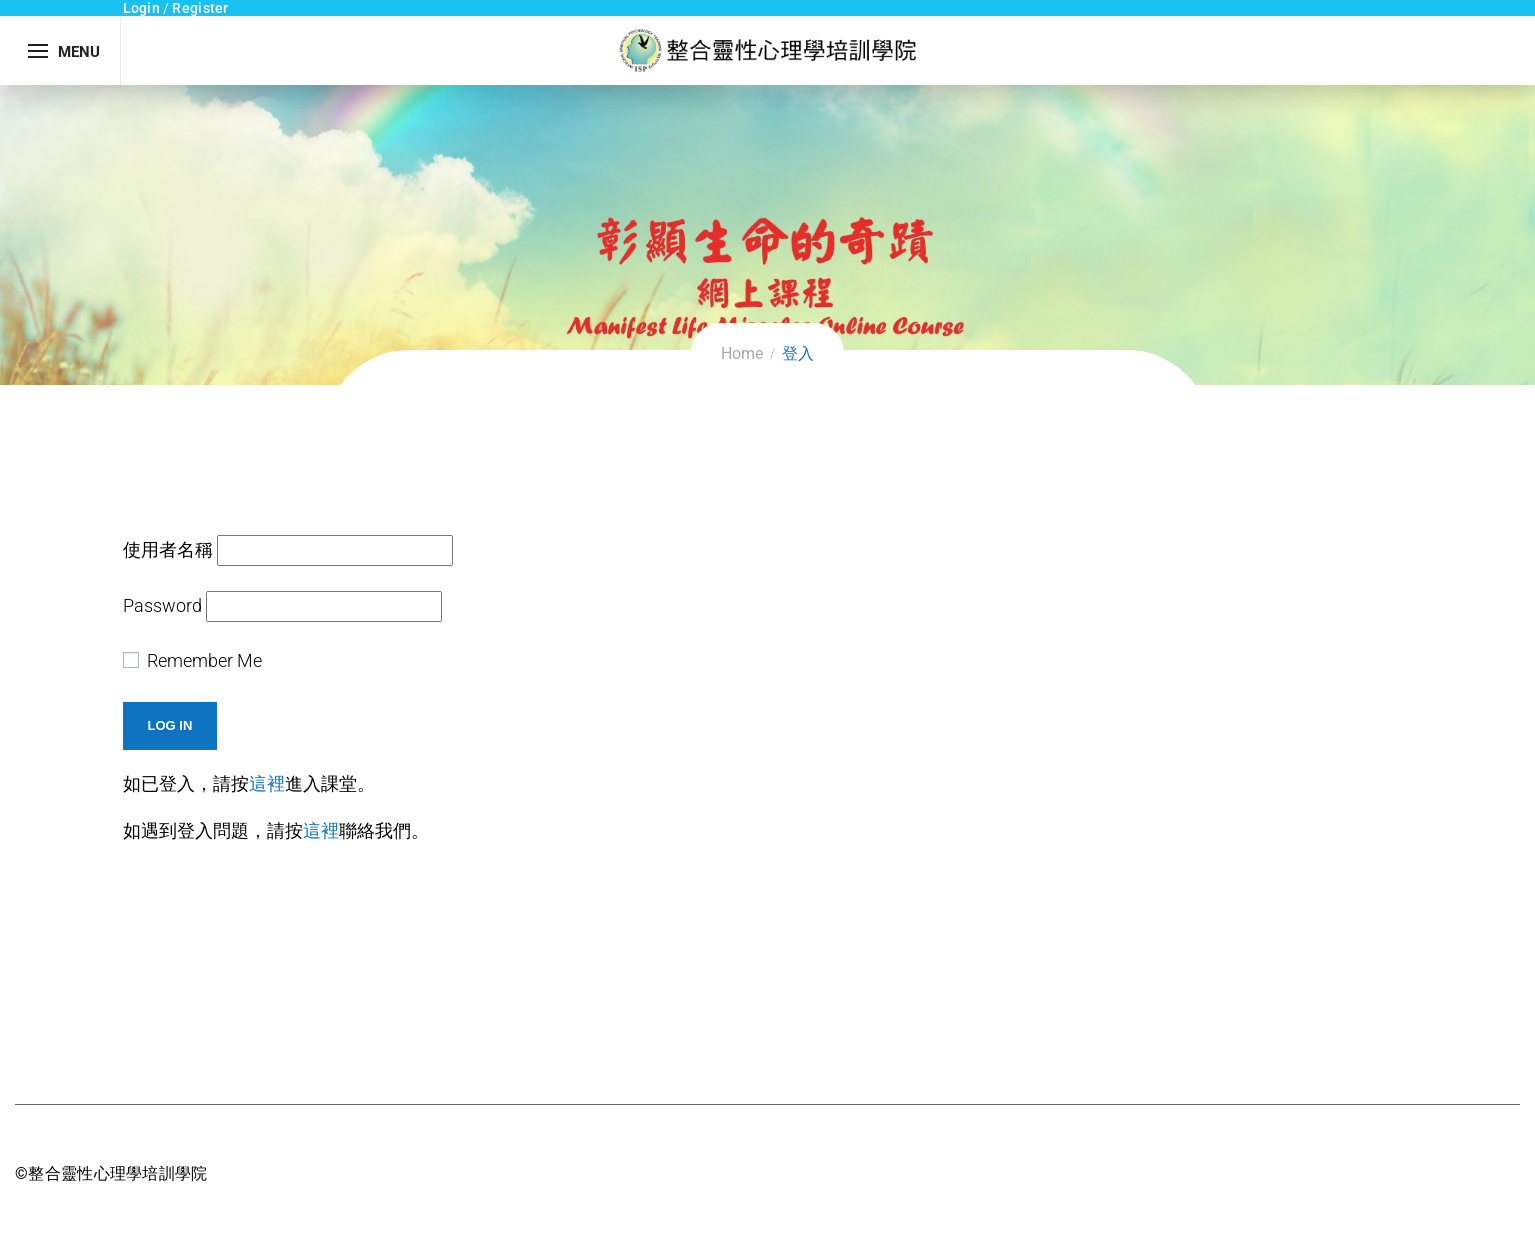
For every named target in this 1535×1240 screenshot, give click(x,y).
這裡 (267, 783)
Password (162, 605)
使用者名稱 (168, 549)
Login (142, 8)
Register (200, 8)
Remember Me (192, 660)
